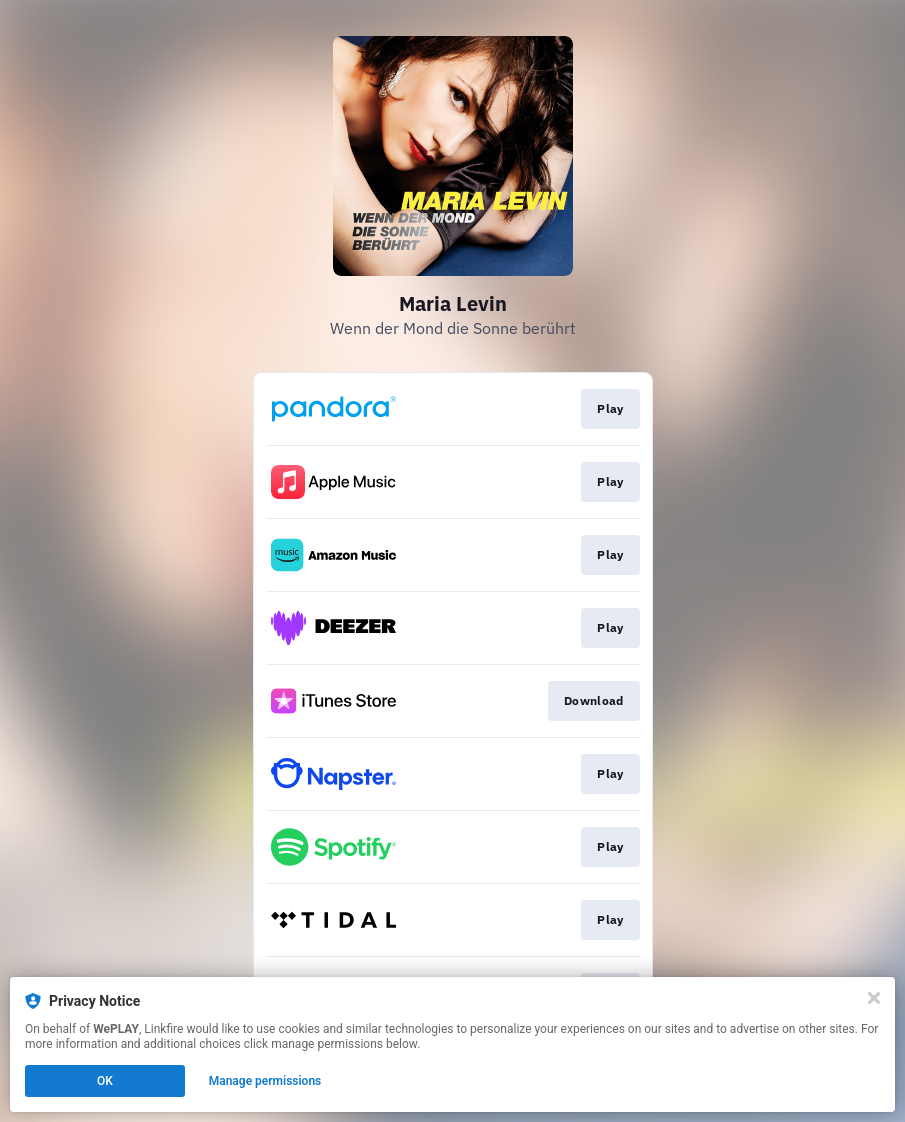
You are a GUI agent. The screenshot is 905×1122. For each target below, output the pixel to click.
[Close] (874, 998)
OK (105, 1081)
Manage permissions (265, 1081)
